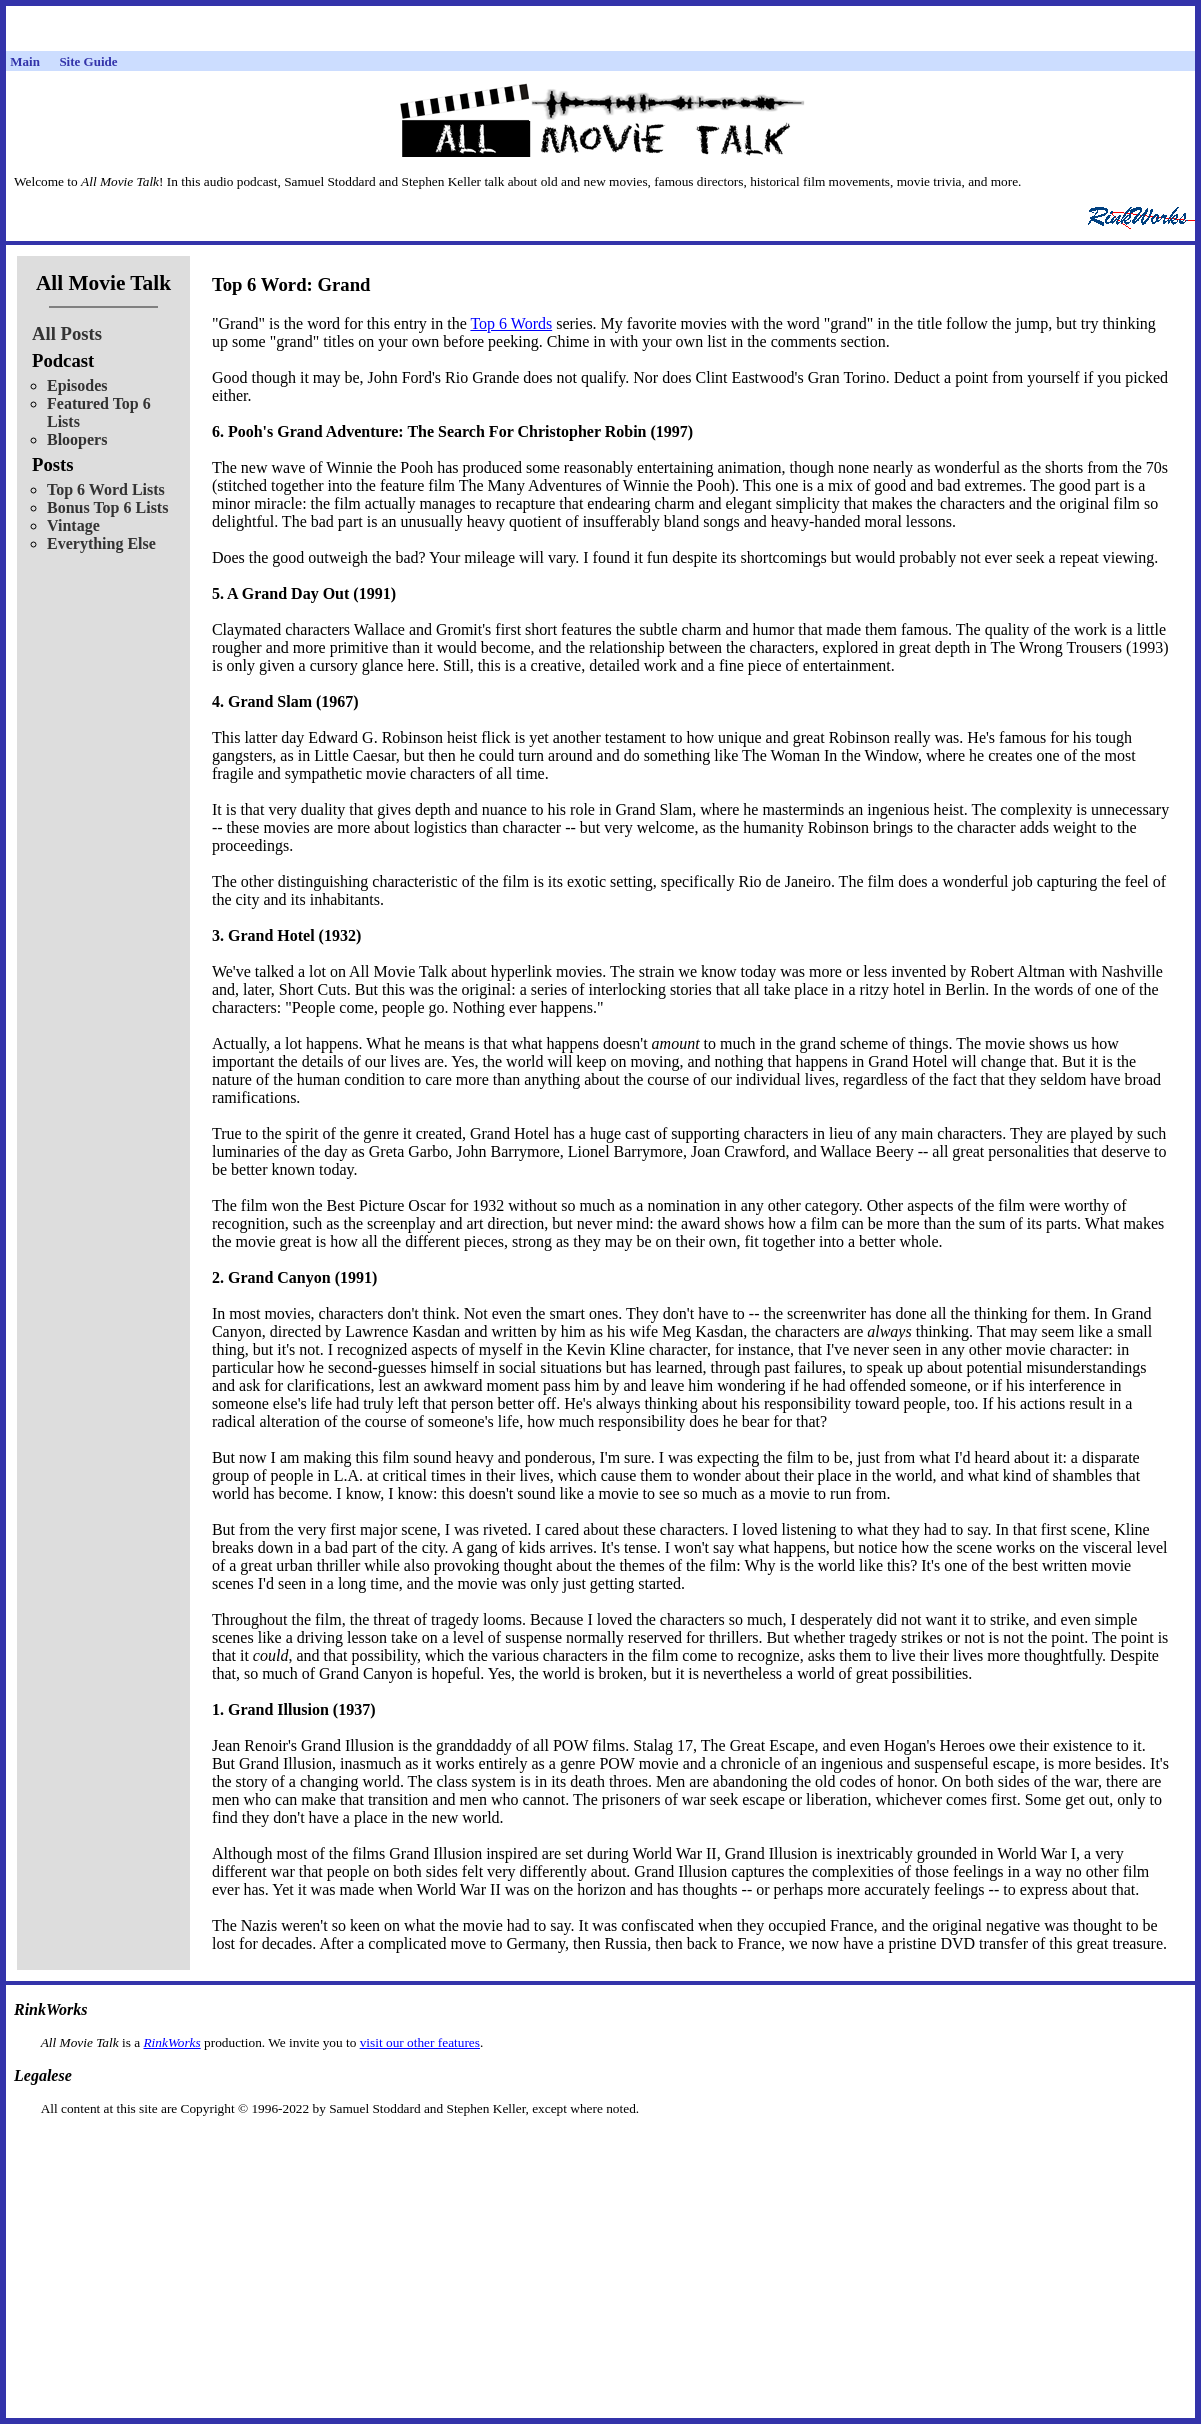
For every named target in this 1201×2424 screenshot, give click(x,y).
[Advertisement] (601, 2148)
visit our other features (420, 2042)
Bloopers (77, 439)
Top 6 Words (511, 323)
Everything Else (101, 543)
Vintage (73, 525)
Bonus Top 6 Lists (107, 507)
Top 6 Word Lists (106, 489)
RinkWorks (171, 2042)
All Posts (67, 333)
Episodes (77, 385)
